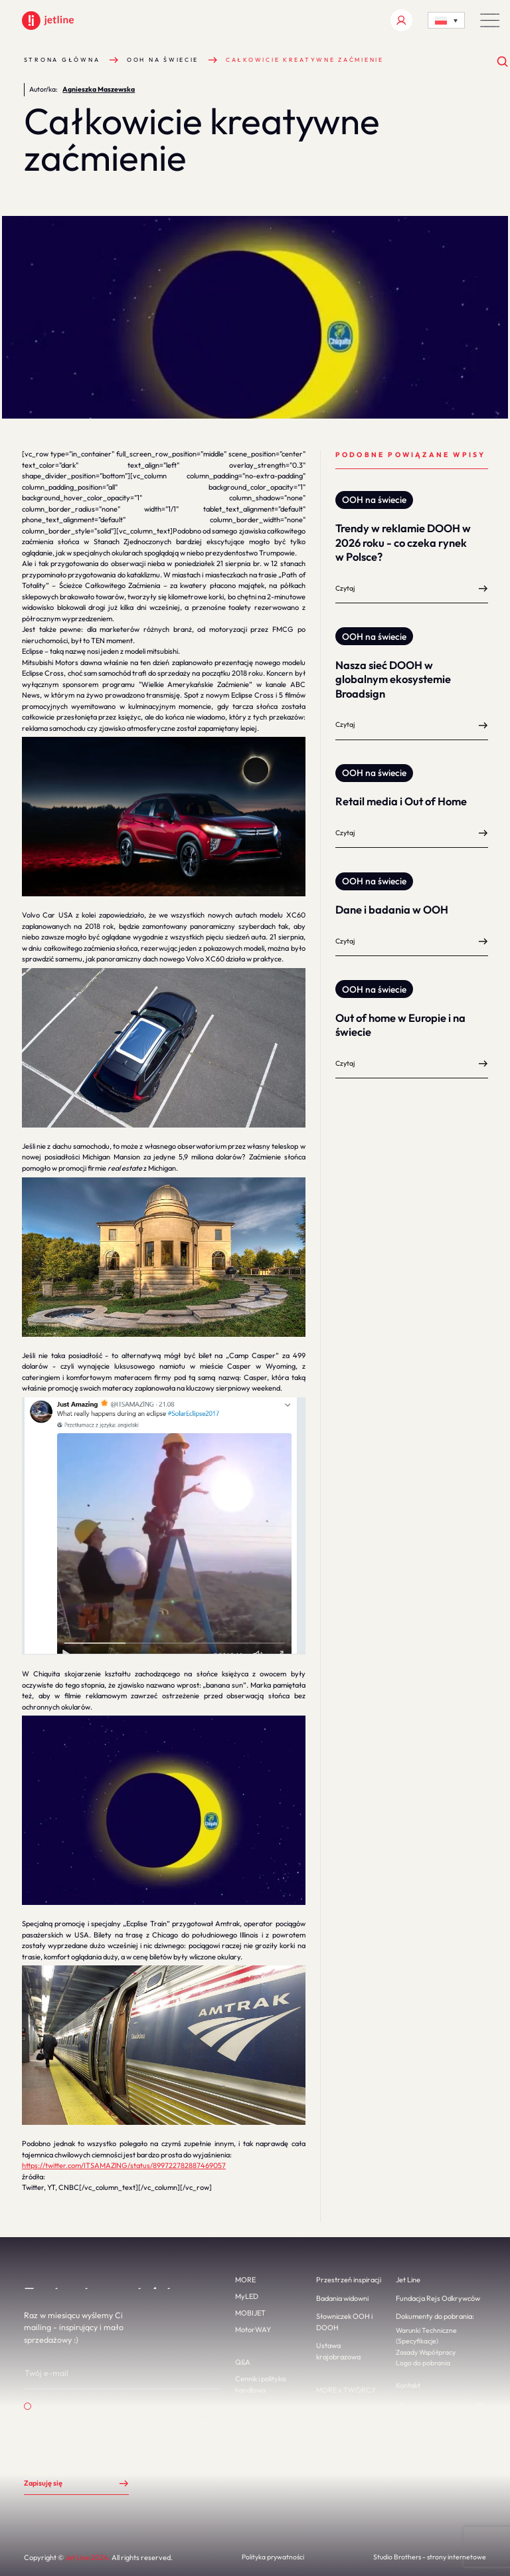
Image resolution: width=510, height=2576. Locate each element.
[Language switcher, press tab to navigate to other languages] (446, 20)
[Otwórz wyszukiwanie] (503, 62)
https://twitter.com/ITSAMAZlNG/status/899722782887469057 (124, 2165)
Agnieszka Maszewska (98, 89)
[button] (490, 20)
